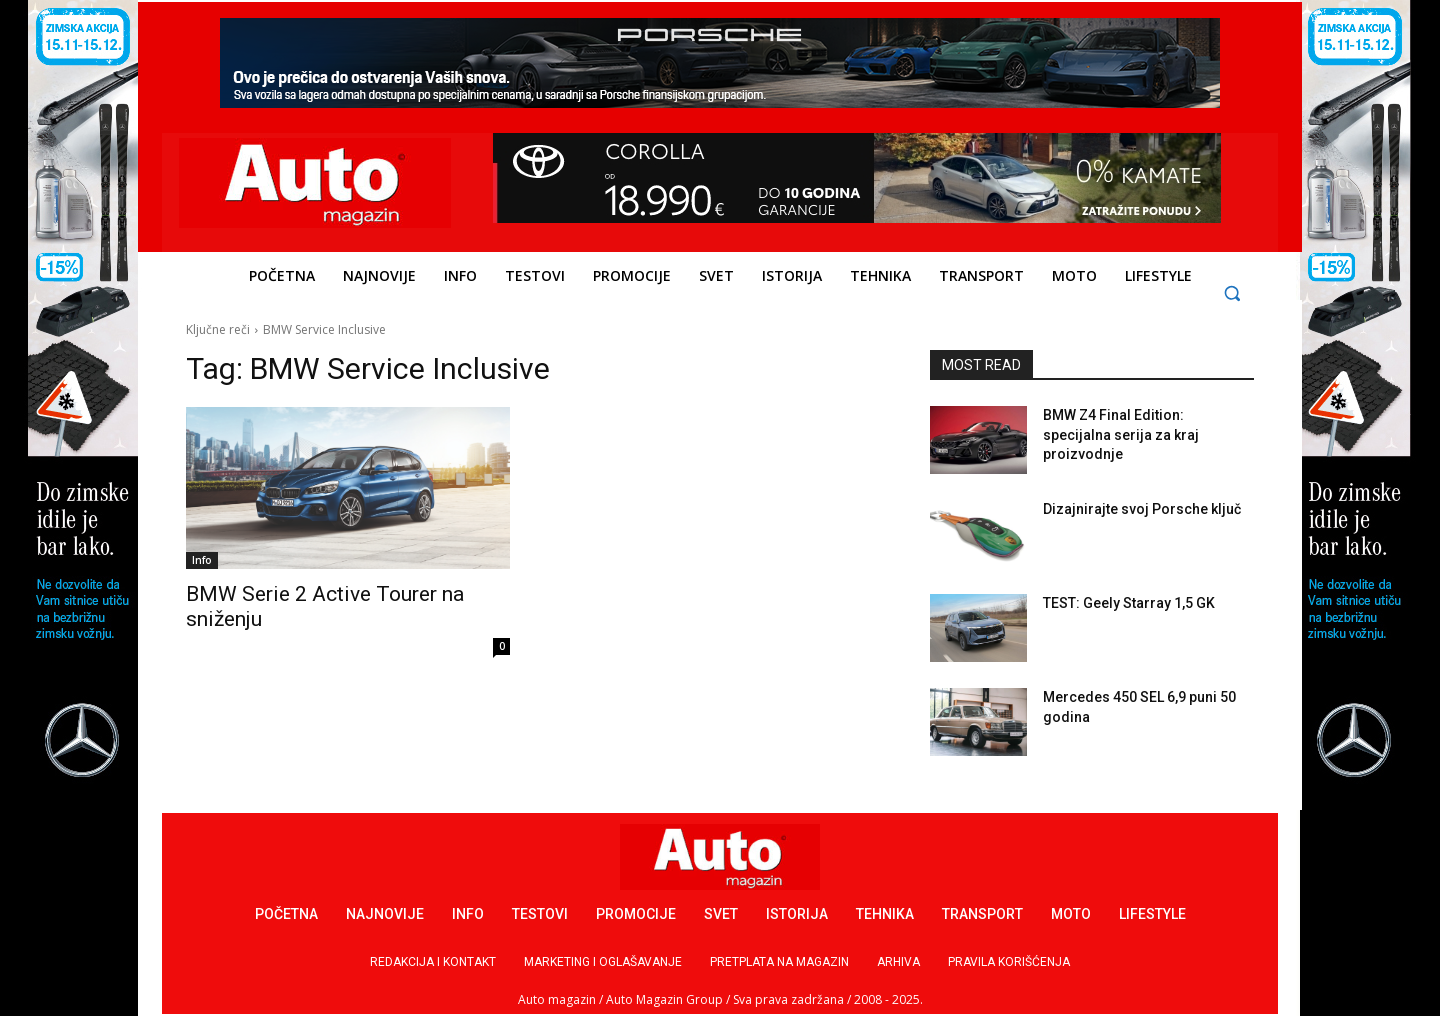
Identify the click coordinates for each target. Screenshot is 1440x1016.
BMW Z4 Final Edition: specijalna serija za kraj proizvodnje (1121, 434)
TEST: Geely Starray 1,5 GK (1129, 603)
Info (202, 560)
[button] (1232, 292)
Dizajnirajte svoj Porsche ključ (1142, 509)
